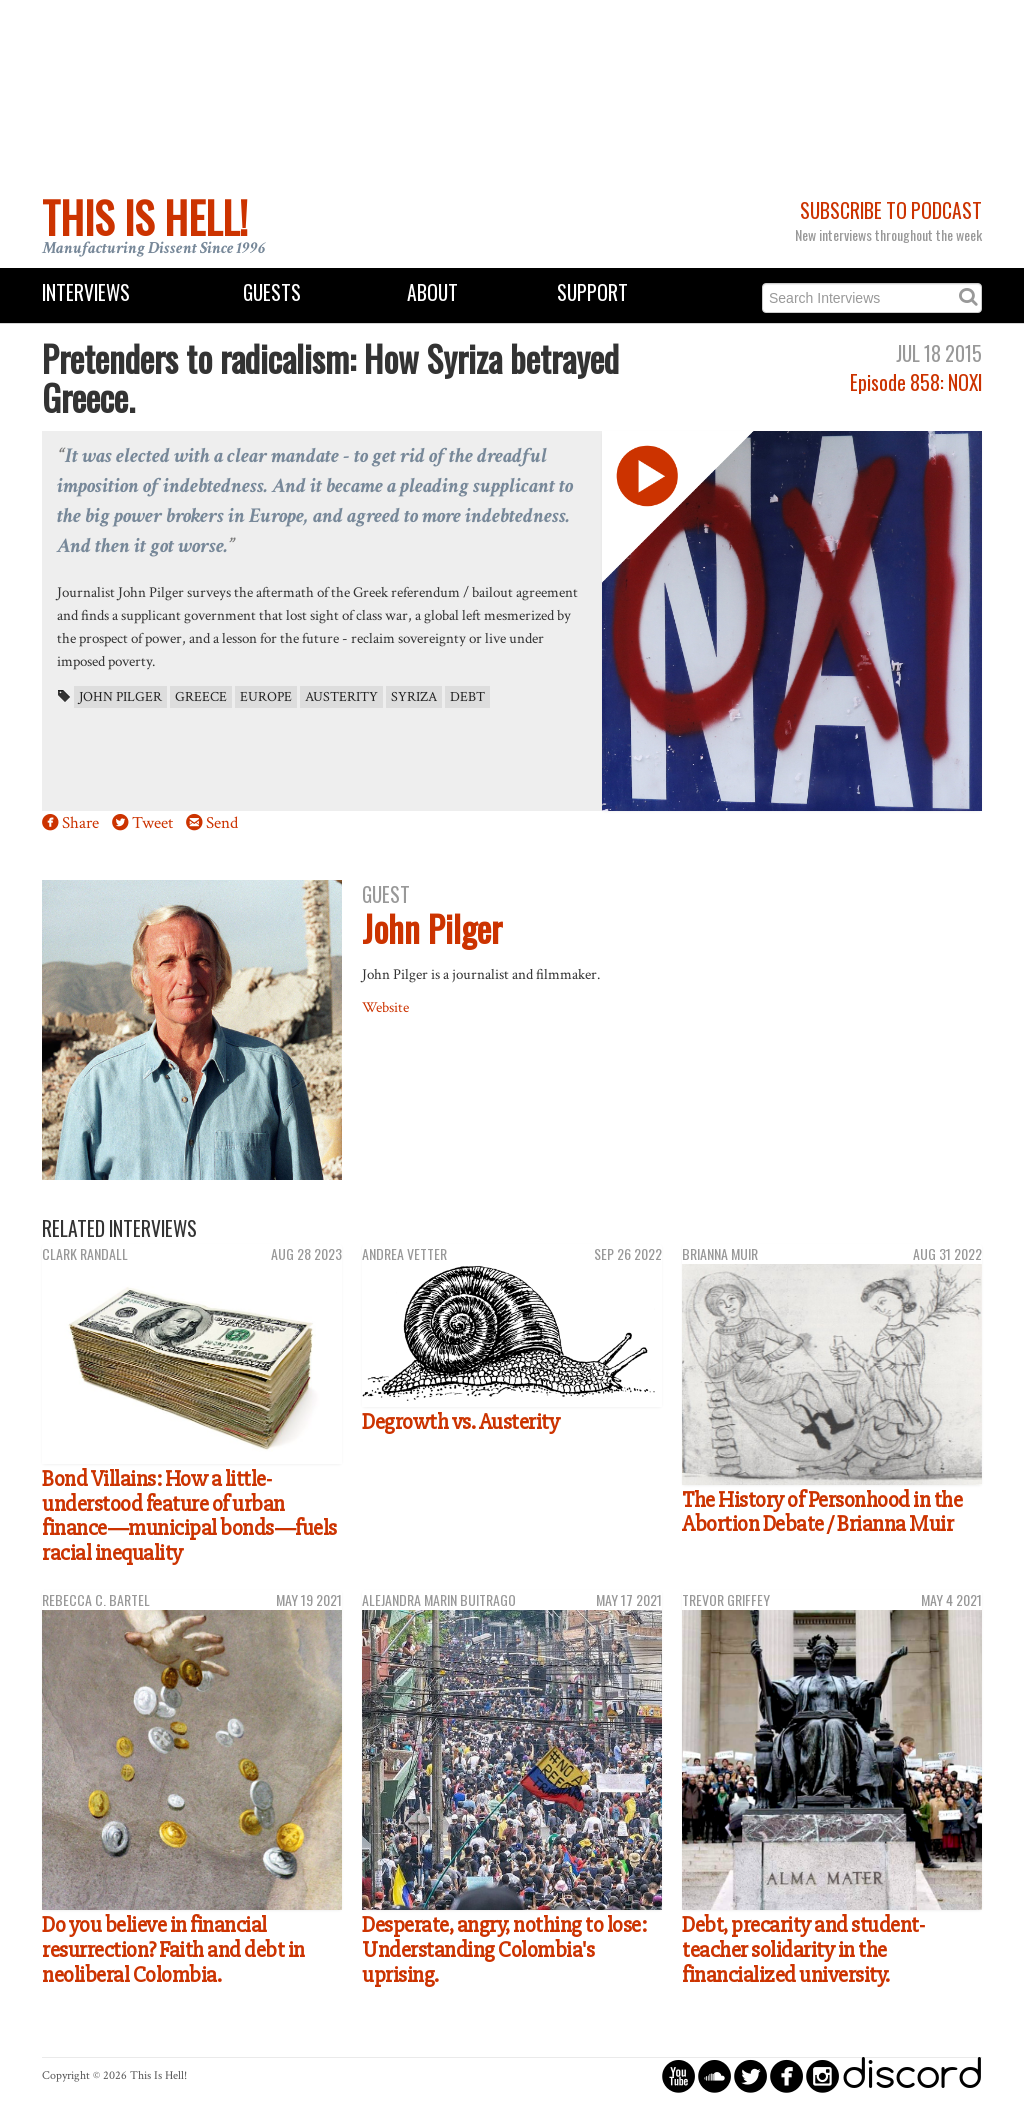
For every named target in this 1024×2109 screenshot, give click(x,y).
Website (385, 1007)
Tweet (152, 823)
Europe (266, 697)
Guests (272, 292)
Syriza (414, 697)
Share (80, 823)
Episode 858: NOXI (916, 382)
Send (222, 823)
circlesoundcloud (714, 2075)
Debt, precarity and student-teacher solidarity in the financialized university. (803, 1949)
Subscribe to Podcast (891, 210)
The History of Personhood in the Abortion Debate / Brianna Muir (822, 1512)
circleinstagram (822, 2075)
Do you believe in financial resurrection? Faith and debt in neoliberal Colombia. (173, 1949)
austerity (341, 697)
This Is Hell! (145, 217)
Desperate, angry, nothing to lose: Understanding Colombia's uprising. (504, 1949)
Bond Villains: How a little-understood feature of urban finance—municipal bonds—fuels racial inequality (189, 1516)
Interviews (86, 292)
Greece (201, 697)
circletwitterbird (750, 2075)
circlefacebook (786, 2075)
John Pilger (120, 697)
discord (912, 2075)
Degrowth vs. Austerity (460, 1422)
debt (467, 697)
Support (592, 292)
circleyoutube (678, 2075)
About (432, 292)
